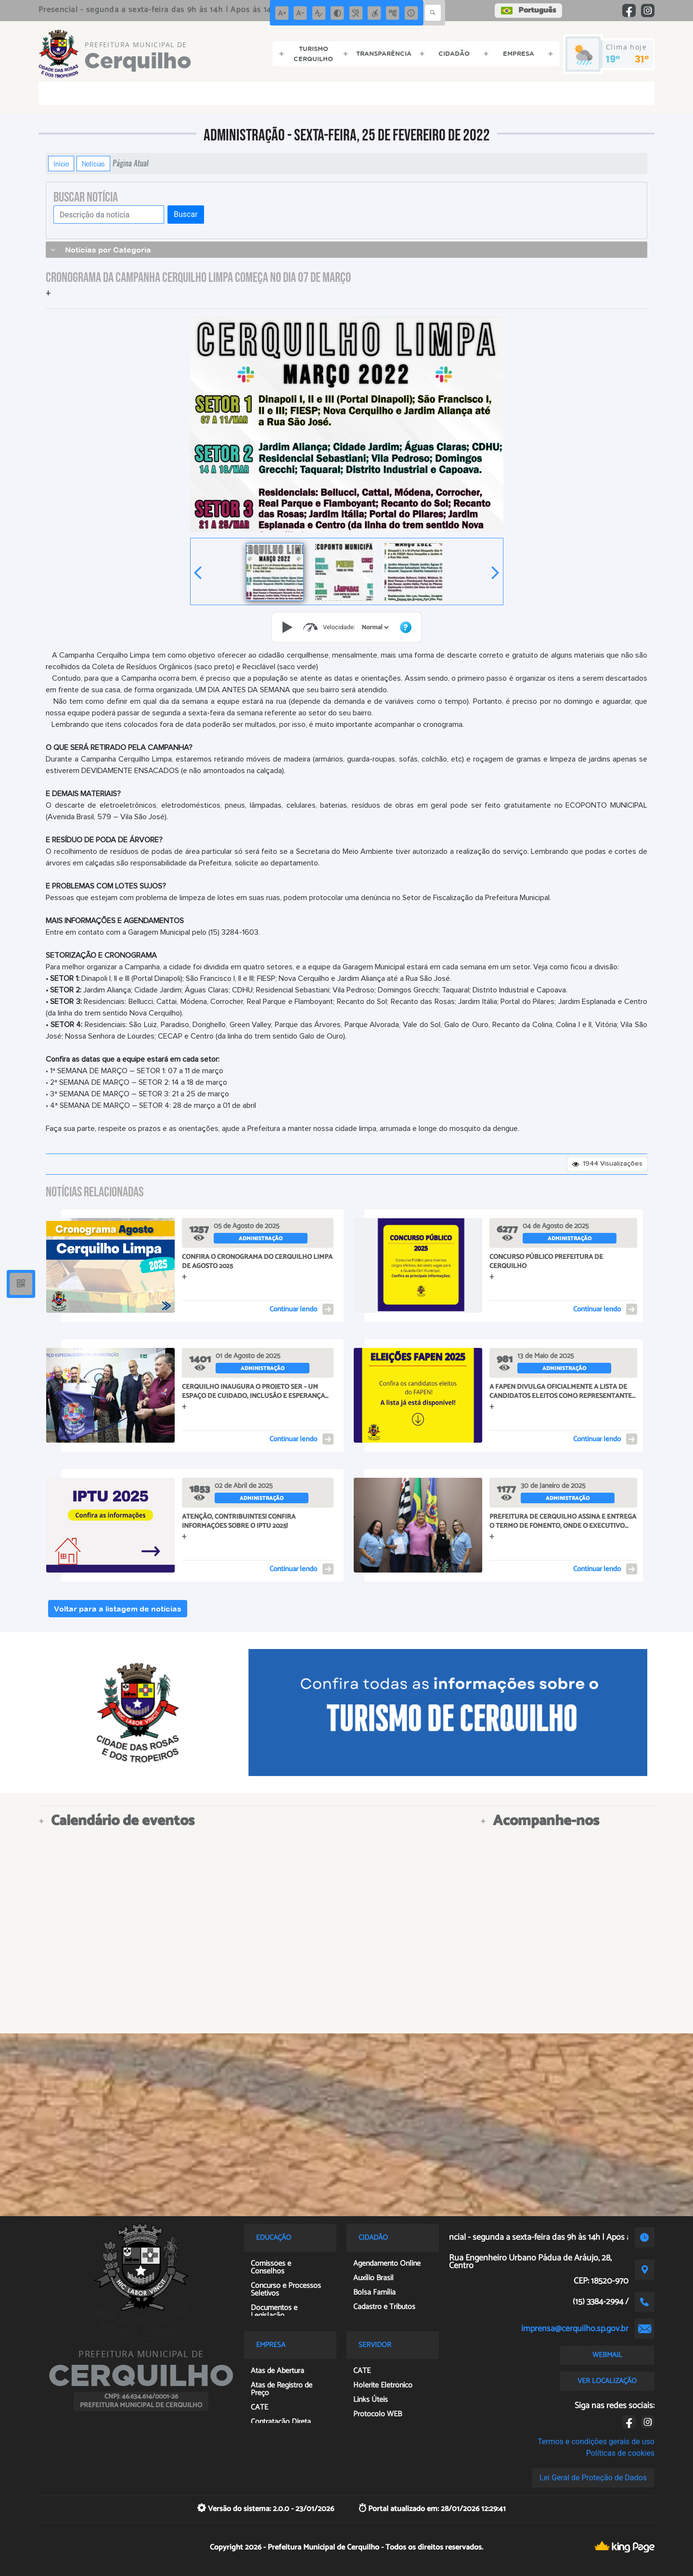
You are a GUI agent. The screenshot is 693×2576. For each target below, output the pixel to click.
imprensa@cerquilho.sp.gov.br (575, 2329)
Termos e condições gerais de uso (596, 2441)
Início (61, 163)
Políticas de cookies (620, 2453)
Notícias (93, 163)
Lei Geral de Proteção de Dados (593, 2477)
